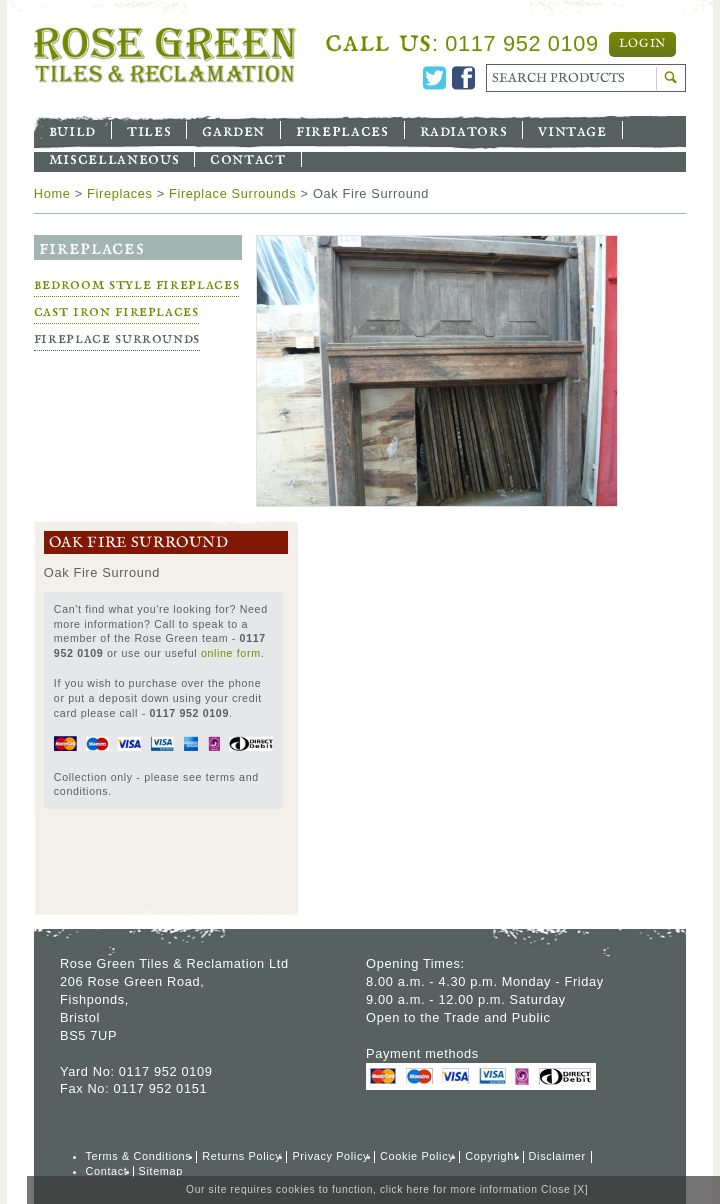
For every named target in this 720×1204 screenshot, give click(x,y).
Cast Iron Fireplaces (116, 311)
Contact (247, 158)
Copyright (491, 1156)
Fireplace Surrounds (232, 193)
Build (72, 130)
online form (231, 653)
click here (405, 1189)
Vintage (572, 130)
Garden (233, 130)
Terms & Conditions (139, 1156)
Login (642, 44)
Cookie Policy (417, 1156)
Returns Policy (241, 1156)
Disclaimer (557, 1156)
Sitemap (161, 1171)
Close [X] (564, 1189)
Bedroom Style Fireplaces (136, 284)
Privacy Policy (330, 1156)
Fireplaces (342, 130)
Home (52, 193)
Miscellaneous (114, 158)
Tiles (149, 130)
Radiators (464, 130)
